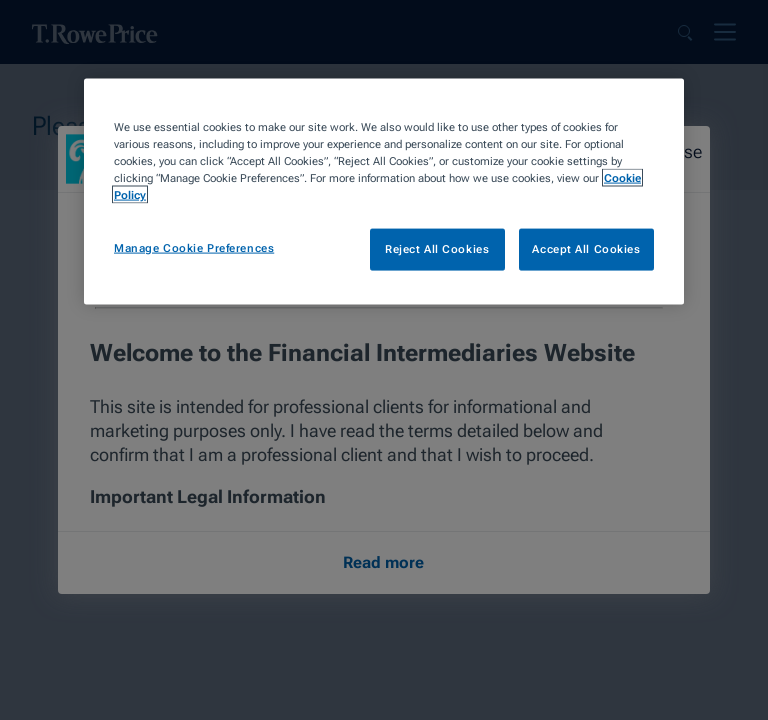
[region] (384, 192)
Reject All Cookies (437, 249)
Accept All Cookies (586, 249)
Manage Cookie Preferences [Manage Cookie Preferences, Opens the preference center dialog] (194, 248)
